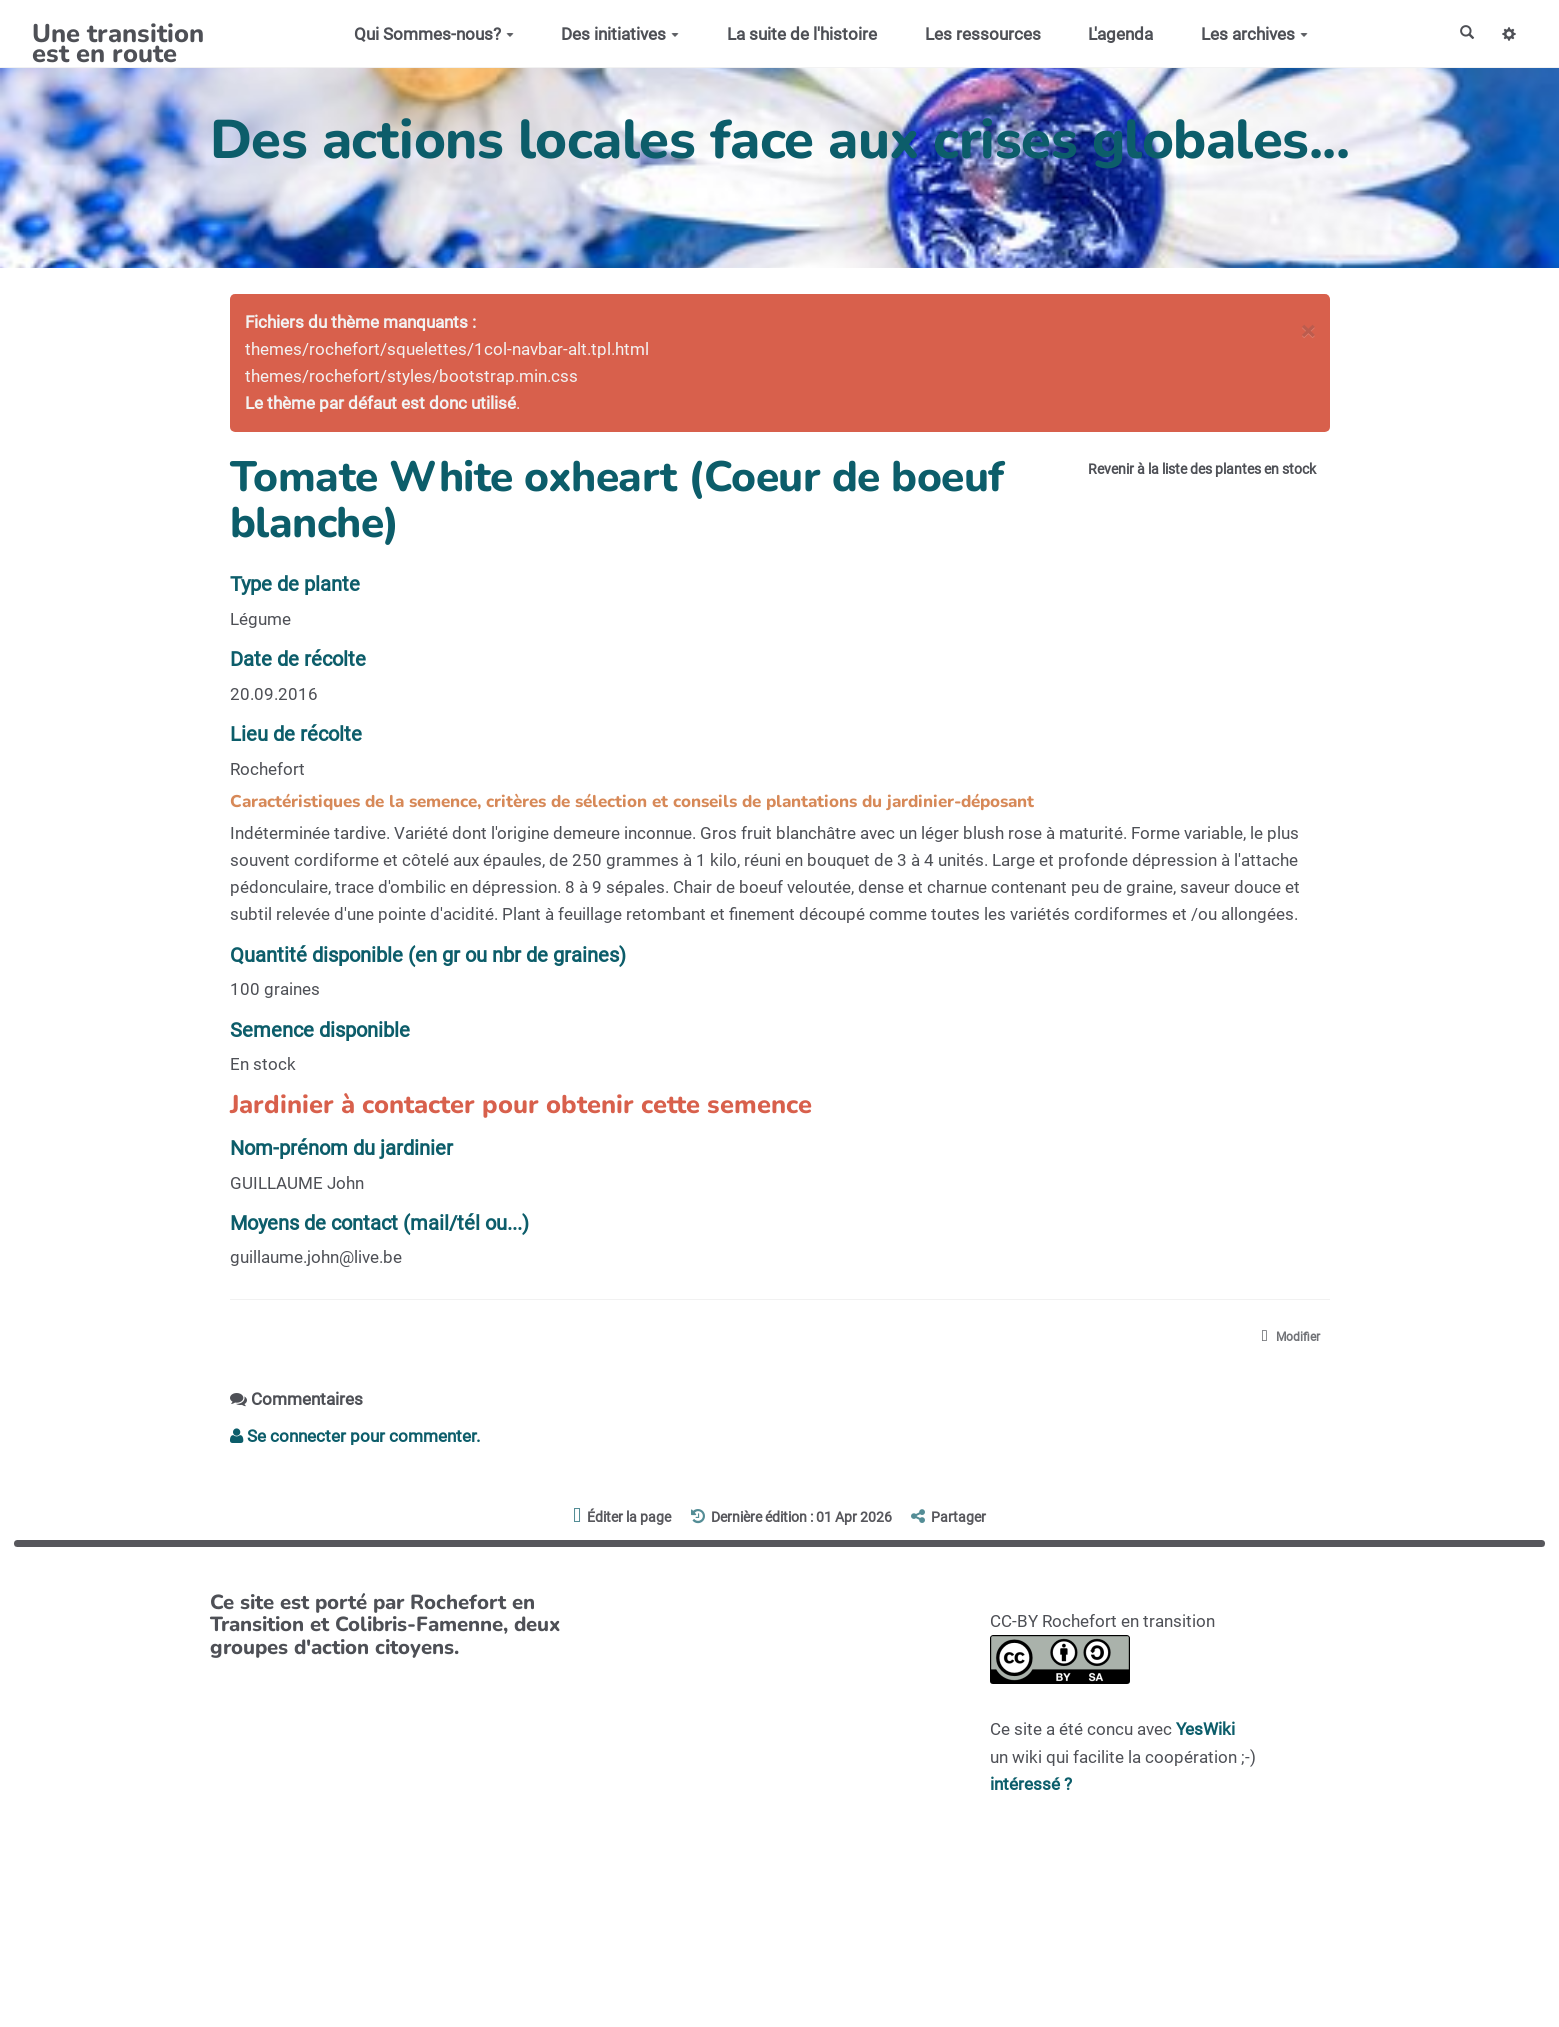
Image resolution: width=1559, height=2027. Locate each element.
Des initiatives (611, 34)
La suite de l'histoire (792, 34)
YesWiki (1205, 1734)
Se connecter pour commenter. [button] (355, 1440)
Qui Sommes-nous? (424, 34)
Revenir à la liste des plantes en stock (1172, 474)
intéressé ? (1031, 1788)
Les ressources (973, 34)
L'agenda (1111, 34)
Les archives (1244, 34)
